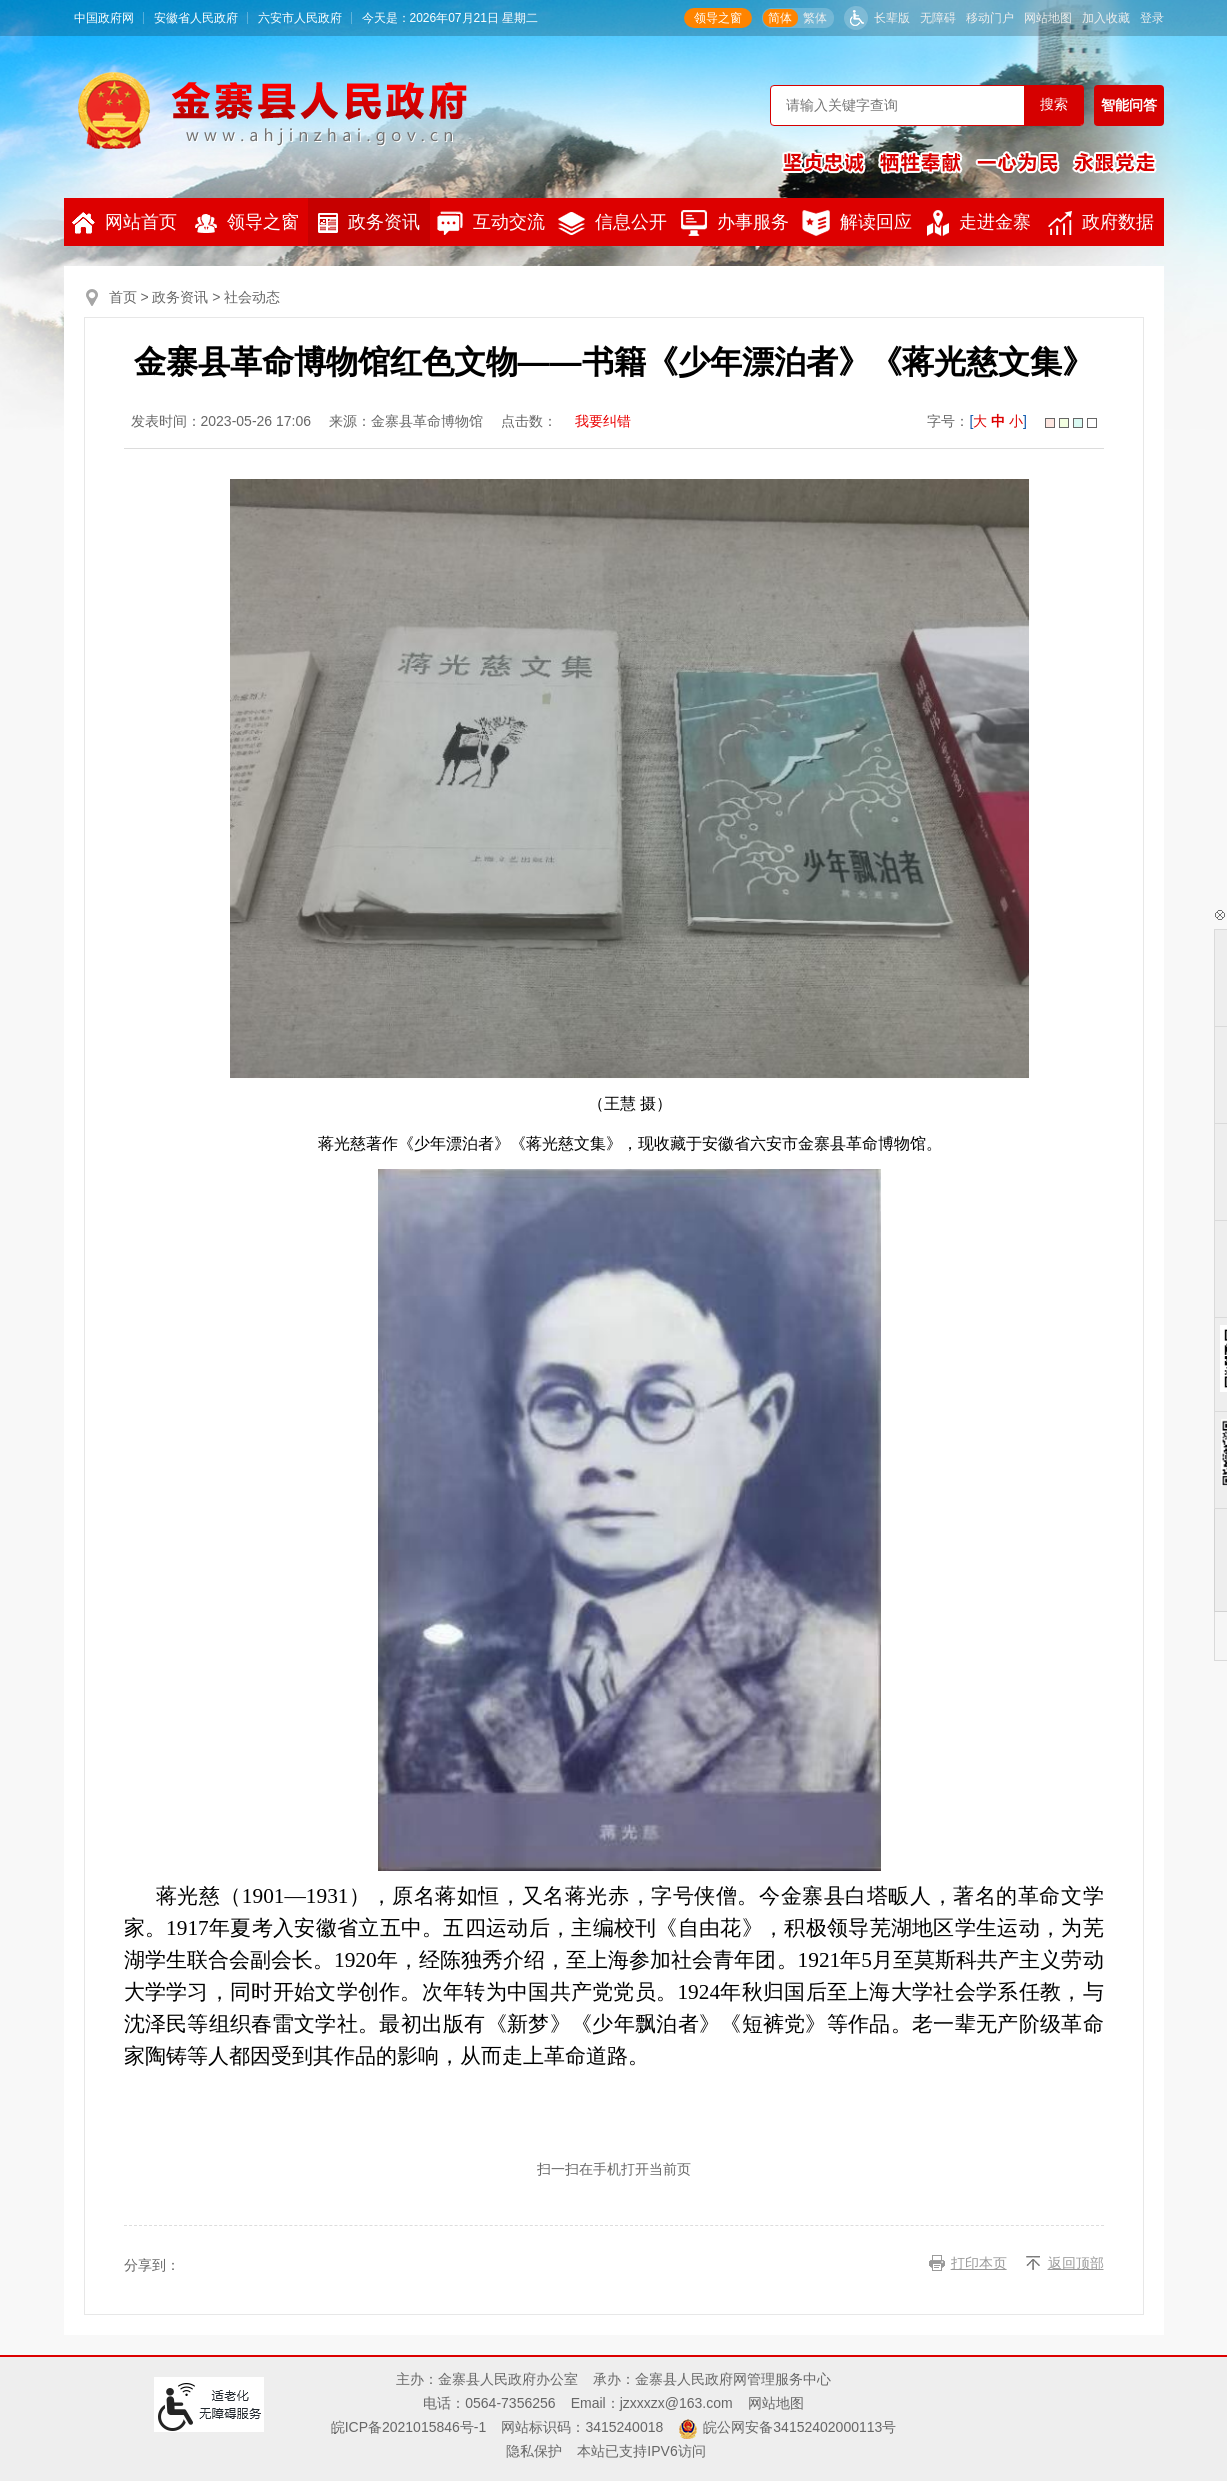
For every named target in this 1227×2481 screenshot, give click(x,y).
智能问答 (1129, 105)
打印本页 (979, 2263)
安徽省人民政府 (196, 18)
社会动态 (252, 297)
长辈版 (892, 18)
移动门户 (990, 18)
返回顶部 (1076, 2263)
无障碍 (938, 18)
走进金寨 (979, 223)
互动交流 (491, 223)
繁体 (815, 18)
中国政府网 (104, 18)
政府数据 (1101, 223)
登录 (1152, 18)
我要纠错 (603, 421)
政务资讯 (369, 222)
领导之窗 (718, 18)
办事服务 (735, 223)
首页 (123, 297)
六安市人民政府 (300, 18)
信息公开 (612, 223)
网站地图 (1048, 18)
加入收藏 (1106, 18)
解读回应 (857, 223)
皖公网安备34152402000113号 (799, 2427)
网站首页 (124, 223)
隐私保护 (534, 2451)
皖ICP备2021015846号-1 (409, 2427)
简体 (780, 18)
